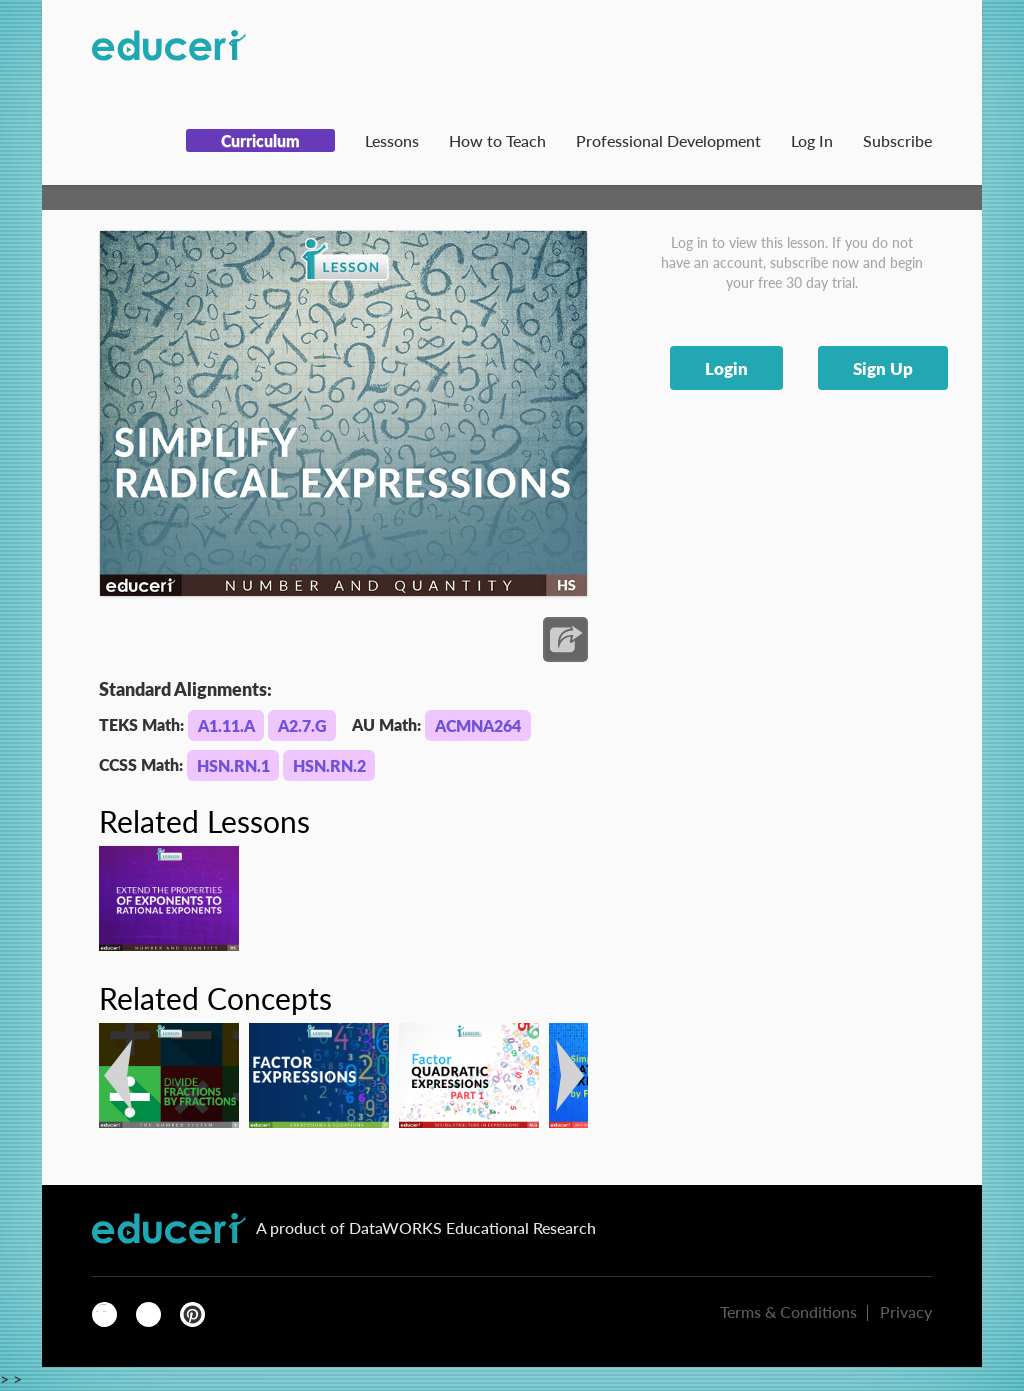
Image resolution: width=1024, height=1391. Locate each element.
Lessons (392, 140)
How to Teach (497, 140)
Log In (812, 140)
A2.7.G (302, 725)
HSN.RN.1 (233, 765)
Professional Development (668, 140)
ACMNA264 (478, 725)
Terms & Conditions (788, 1311)
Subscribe (897, 140)
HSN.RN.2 (329, 765)
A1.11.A (226, 725)
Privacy (906, 1311)
